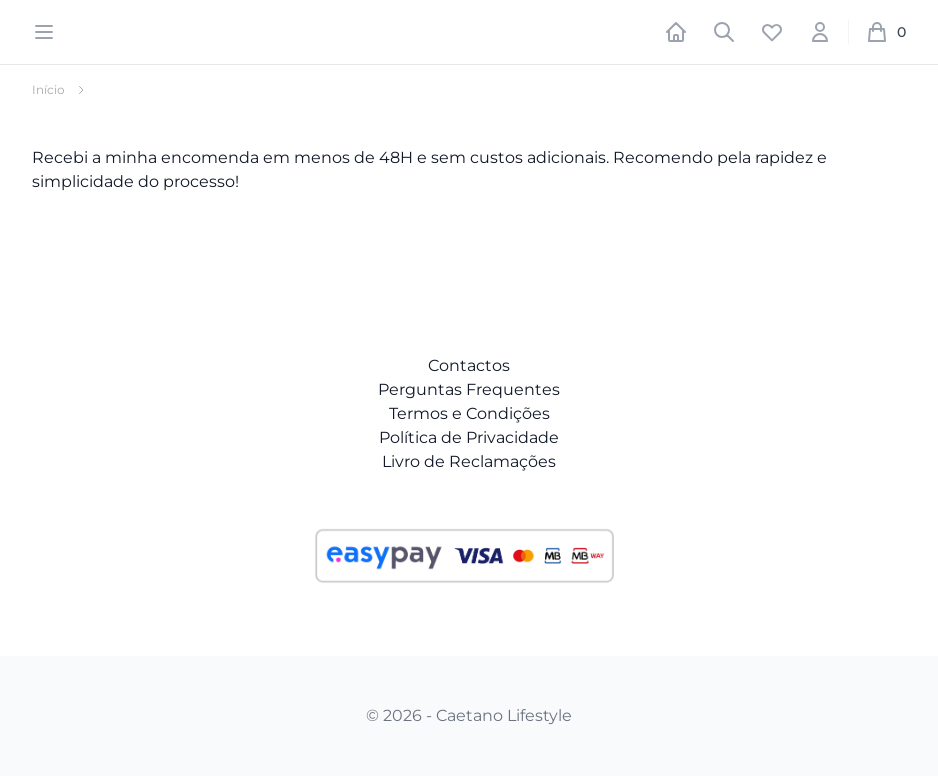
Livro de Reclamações (469, 461)
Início (48, 89)
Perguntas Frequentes (469, 389)
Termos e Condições (469, 413)
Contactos (469, 365)
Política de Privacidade (469, 437)
